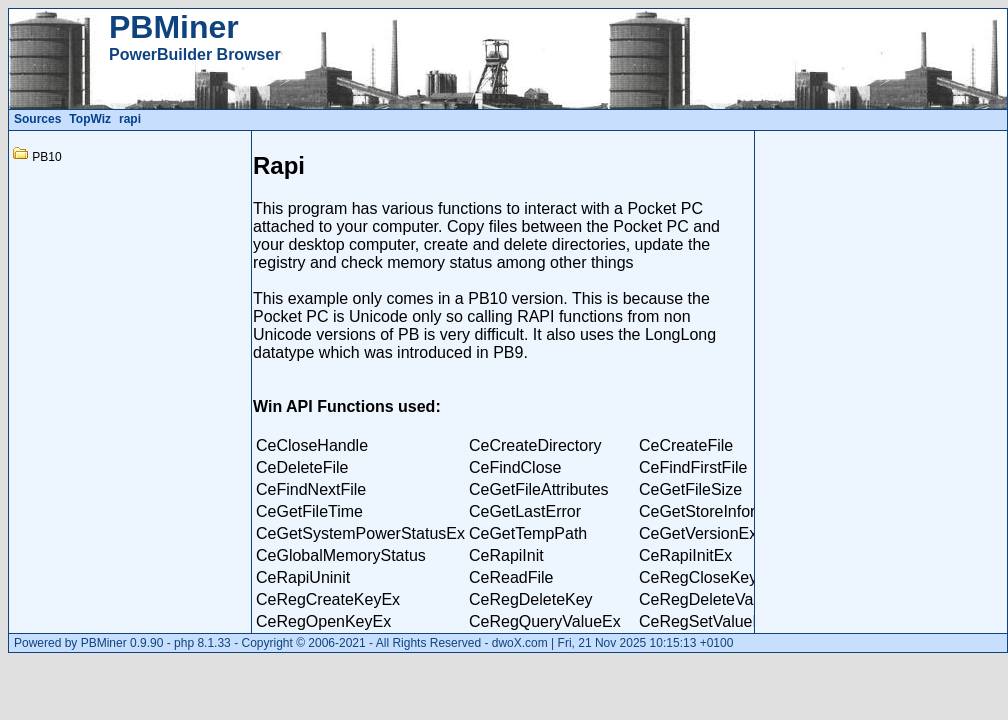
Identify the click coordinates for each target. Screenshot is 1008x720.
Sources (37, 119)
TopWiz (90, 119)
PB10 (46, 157)
